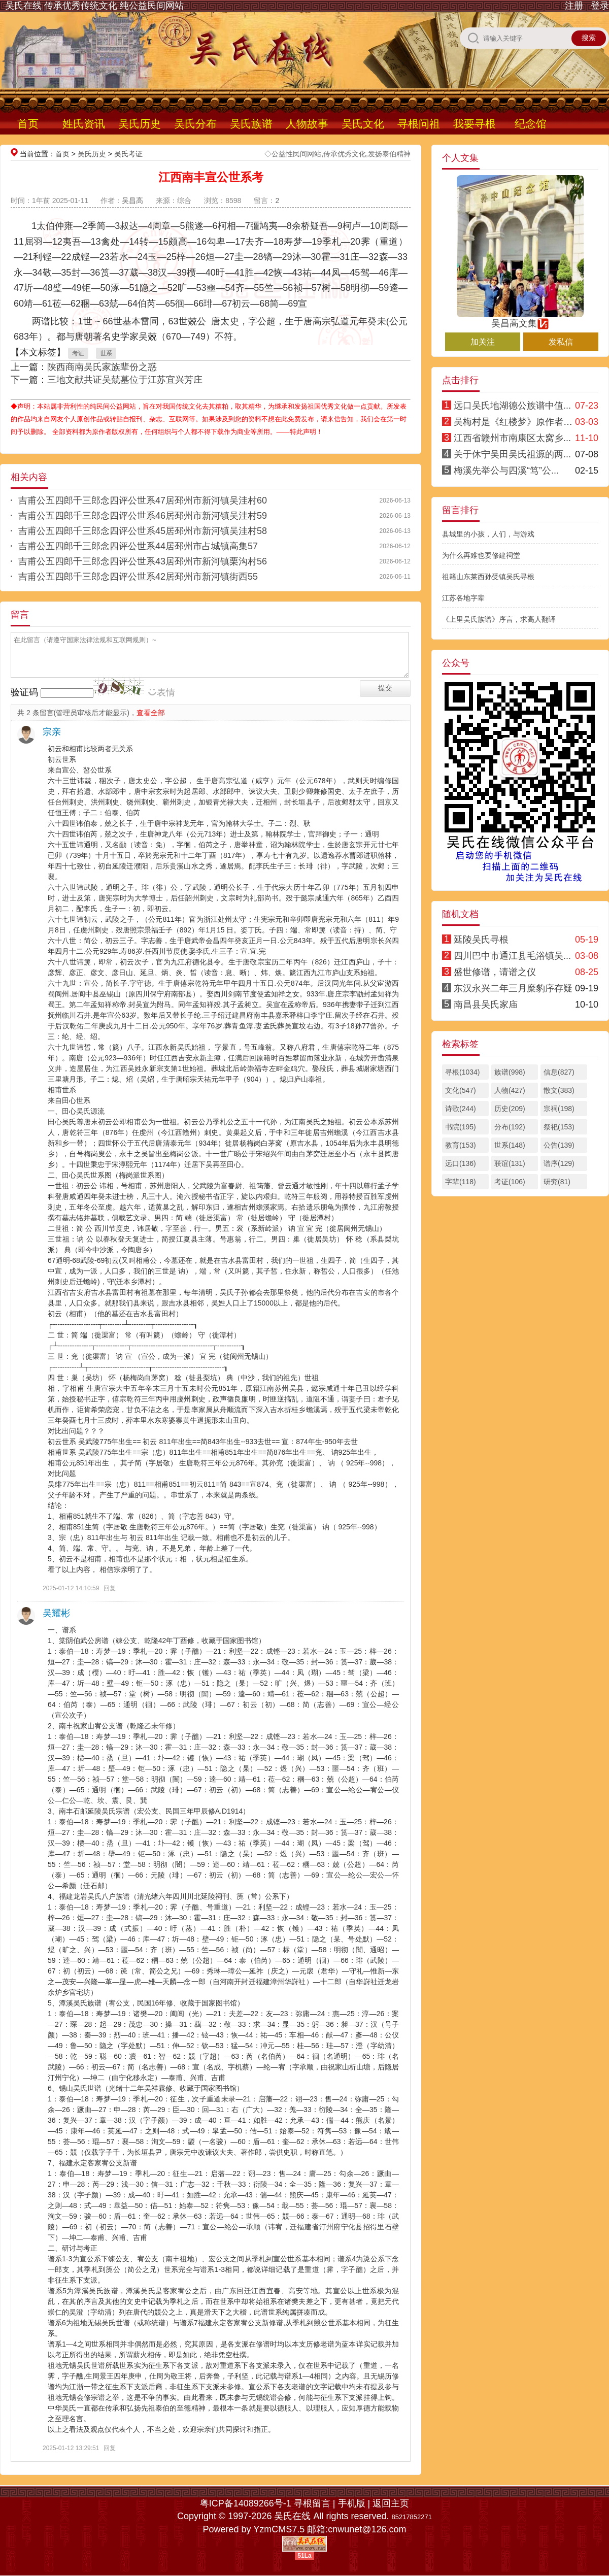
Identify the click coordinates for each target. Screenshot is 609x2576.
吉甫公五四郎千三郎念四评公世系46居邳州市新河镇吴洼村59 (142, 516)
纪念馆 (531, 123)
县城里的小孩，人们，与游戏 (488, 534)
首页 (28, 123)
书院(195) (460, 1127)
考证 (78, 353)
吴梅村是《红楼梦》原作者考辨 (518, 422)
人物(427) (509, 1090)
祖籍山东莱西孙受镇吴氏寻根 (488, 577)
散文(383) (559, 1090)
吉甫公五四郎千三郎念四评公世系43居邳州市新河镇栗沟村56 (142, 561)
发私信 (561, 342)
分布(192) (509, 1127)
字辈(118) (460, 1182)
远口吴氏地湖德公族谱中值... (512, 405)
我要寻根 (474, 123)
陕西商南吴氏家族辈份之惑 (102, 367)
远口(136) (460, 1163)
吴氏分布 (195, 123)
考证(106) (509, 1182)
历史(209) (509, 1109)
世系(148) (509, 1145)
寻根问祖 (418, 123)
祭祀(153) (559, 1127)
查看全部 (151, 713)
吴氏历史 (139, 123)
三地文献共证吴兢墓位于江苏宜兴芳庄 (124, 380)
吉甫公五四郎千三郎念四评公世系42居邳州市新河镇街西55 (138, 577)
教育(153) (460, 1145)
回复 (110, 1588)
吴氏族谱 (251, 123)
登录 (600, 6)
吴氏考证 (128, 154)
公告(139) (559, 1145)
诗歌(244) (460, 1109)
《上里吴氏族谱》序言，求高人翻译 (499, 619)
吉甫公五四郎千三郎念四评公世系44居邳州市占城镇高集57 (138, 546)
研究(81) (557, 1182)
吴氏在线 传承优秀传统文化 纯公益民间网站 (94, 6)
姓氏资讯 (83, 123)
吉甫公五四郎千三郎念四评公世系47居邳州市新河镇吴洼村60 (142, 500)
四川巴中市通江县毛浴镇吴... (512, 956)
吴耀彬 (56, 1613)
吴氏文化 (363, 123)
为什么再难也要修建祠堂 (481, 555)
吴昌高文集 (520, 318)
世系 (106, 353)
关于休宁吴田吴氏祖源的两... (512, 454)
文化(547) (460, 1090)
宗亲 (52, 732)
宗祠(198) (559, 1109)
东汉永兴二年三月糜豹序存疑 (513, 988)
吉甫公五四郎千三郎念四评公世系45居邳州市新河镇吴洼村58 (142, 531)
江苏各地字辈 (463, 598)
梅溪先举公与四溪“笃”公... (506, 470)
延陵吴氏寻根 (481, 939)
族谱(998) (509, 1072)
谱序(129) (559, 1163)
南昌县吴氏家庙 (486, 1004)
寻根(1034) (462, 1072)
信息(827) (559, 1072)
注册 (574, 6)
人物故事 (307, 123)
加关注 (482, 342)
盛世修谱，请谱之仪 (495, 972)
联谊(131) (509, 1163)
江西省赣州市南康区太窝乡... (512, 438)
